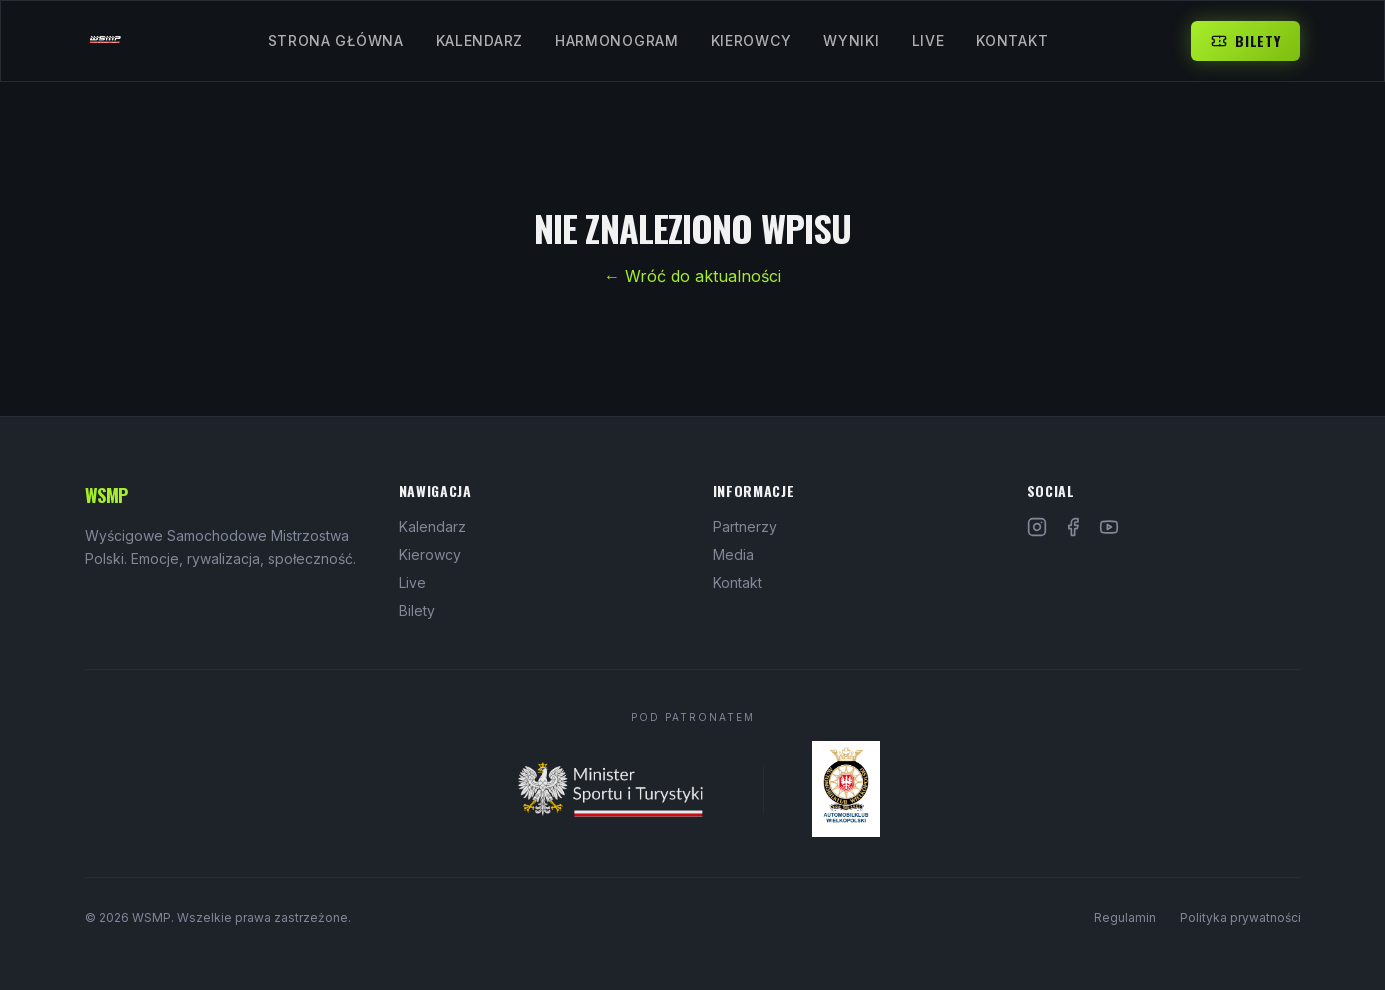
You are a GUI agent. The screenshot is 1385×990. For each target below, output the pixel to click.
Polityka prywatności (1240, 917)
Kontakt (1012, 40)
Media (733, 554)
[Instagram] (1037, 527)
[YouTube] (1109, 527)
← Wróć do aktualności (692, 276)
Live (928, 40)
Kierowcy (751, 40)
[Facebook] (1073, 527)
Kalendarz (479, 40)
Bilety (1245, 40)
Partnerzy (745, 526)
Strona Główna (336, 40)
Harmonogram (617, 40)
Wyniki (851, 40)
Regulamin (1125, 917)
